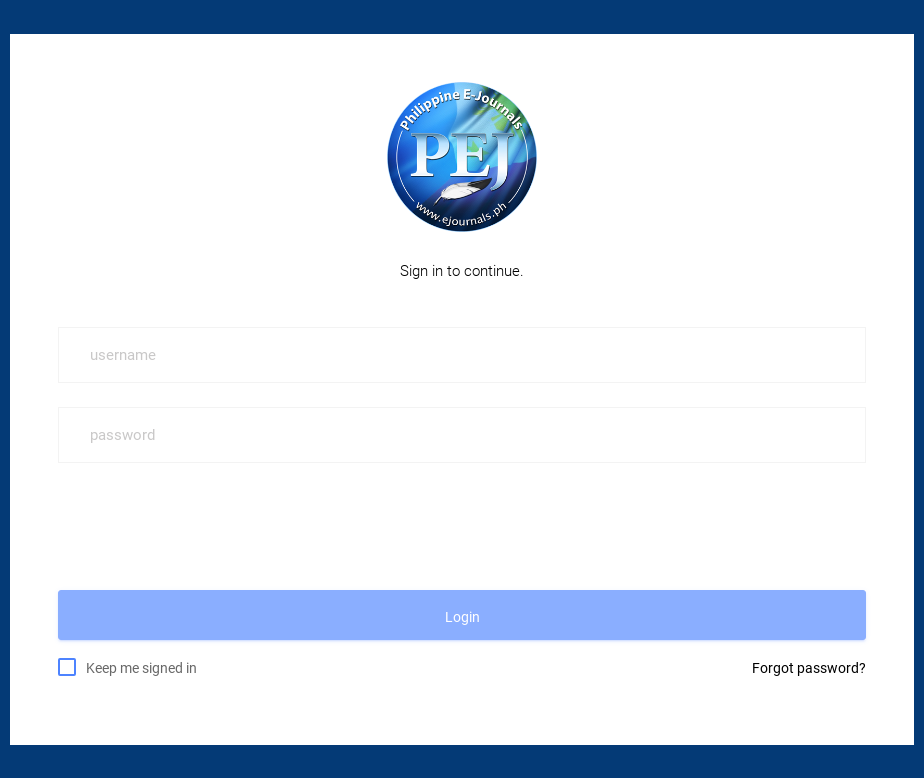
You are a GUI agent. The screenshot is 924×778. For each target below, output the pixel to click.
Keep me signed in (141, 667)
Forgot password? (809, 668)
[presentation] (210, 526)
